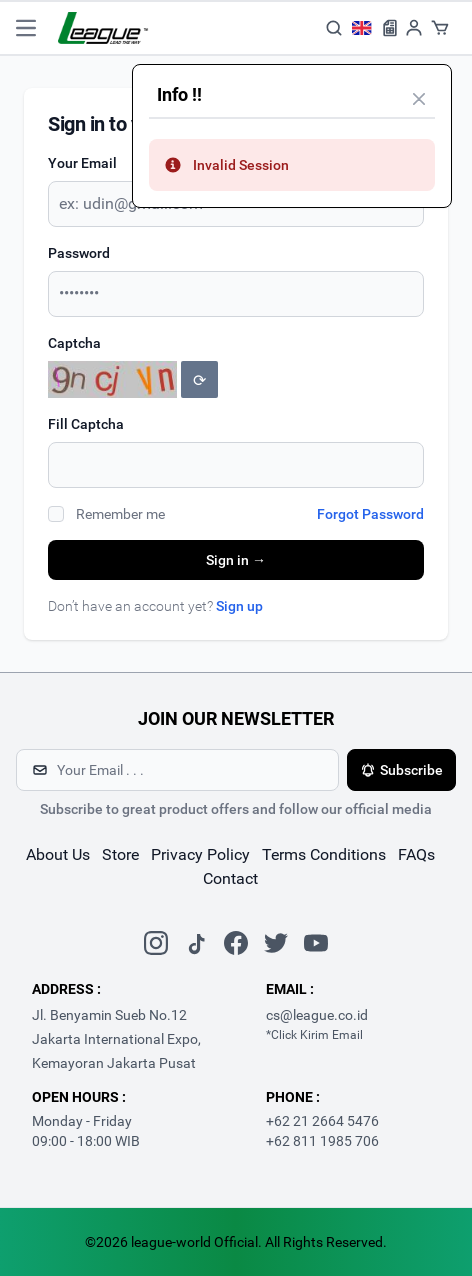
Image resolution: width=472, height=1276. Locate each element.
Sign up (239, 606)
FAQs (416, 854)
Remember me (120, 514)
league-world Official (194, 1242)
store (120, 854)
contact (230, 878)
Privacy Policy (200, 854)
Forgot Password (370, 514)
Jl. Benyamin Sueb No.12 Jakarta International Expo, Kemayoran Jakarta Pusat (116, 1039)
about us (58, 854)
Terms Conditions (324, 854)
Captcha (74, 343)
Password (79, 253)
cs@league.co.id (317, 1015)
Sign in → (236, 560)
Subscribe (401, 770)
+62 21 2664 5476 (322, 1121)
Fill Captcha (86, 424)
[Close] (419, 99)
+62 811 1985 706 (322, 1141)
